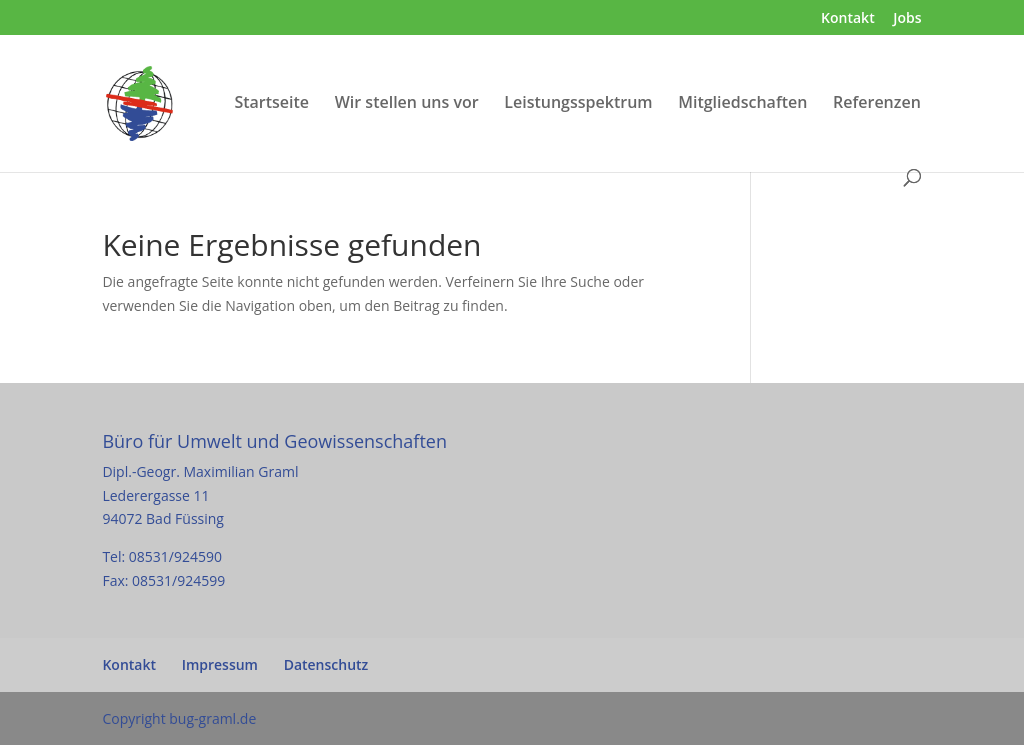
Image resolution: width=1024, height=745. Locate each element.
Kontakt (848, 19)
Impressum (220, 664)
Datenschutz (326, 664)
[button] (44, 701)
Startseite (271, 104)
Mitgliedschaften (742, 104)
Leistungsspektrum (578, 104)
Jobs (907, 19)
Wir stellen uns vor (407, 104)
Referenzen (877, 104)
